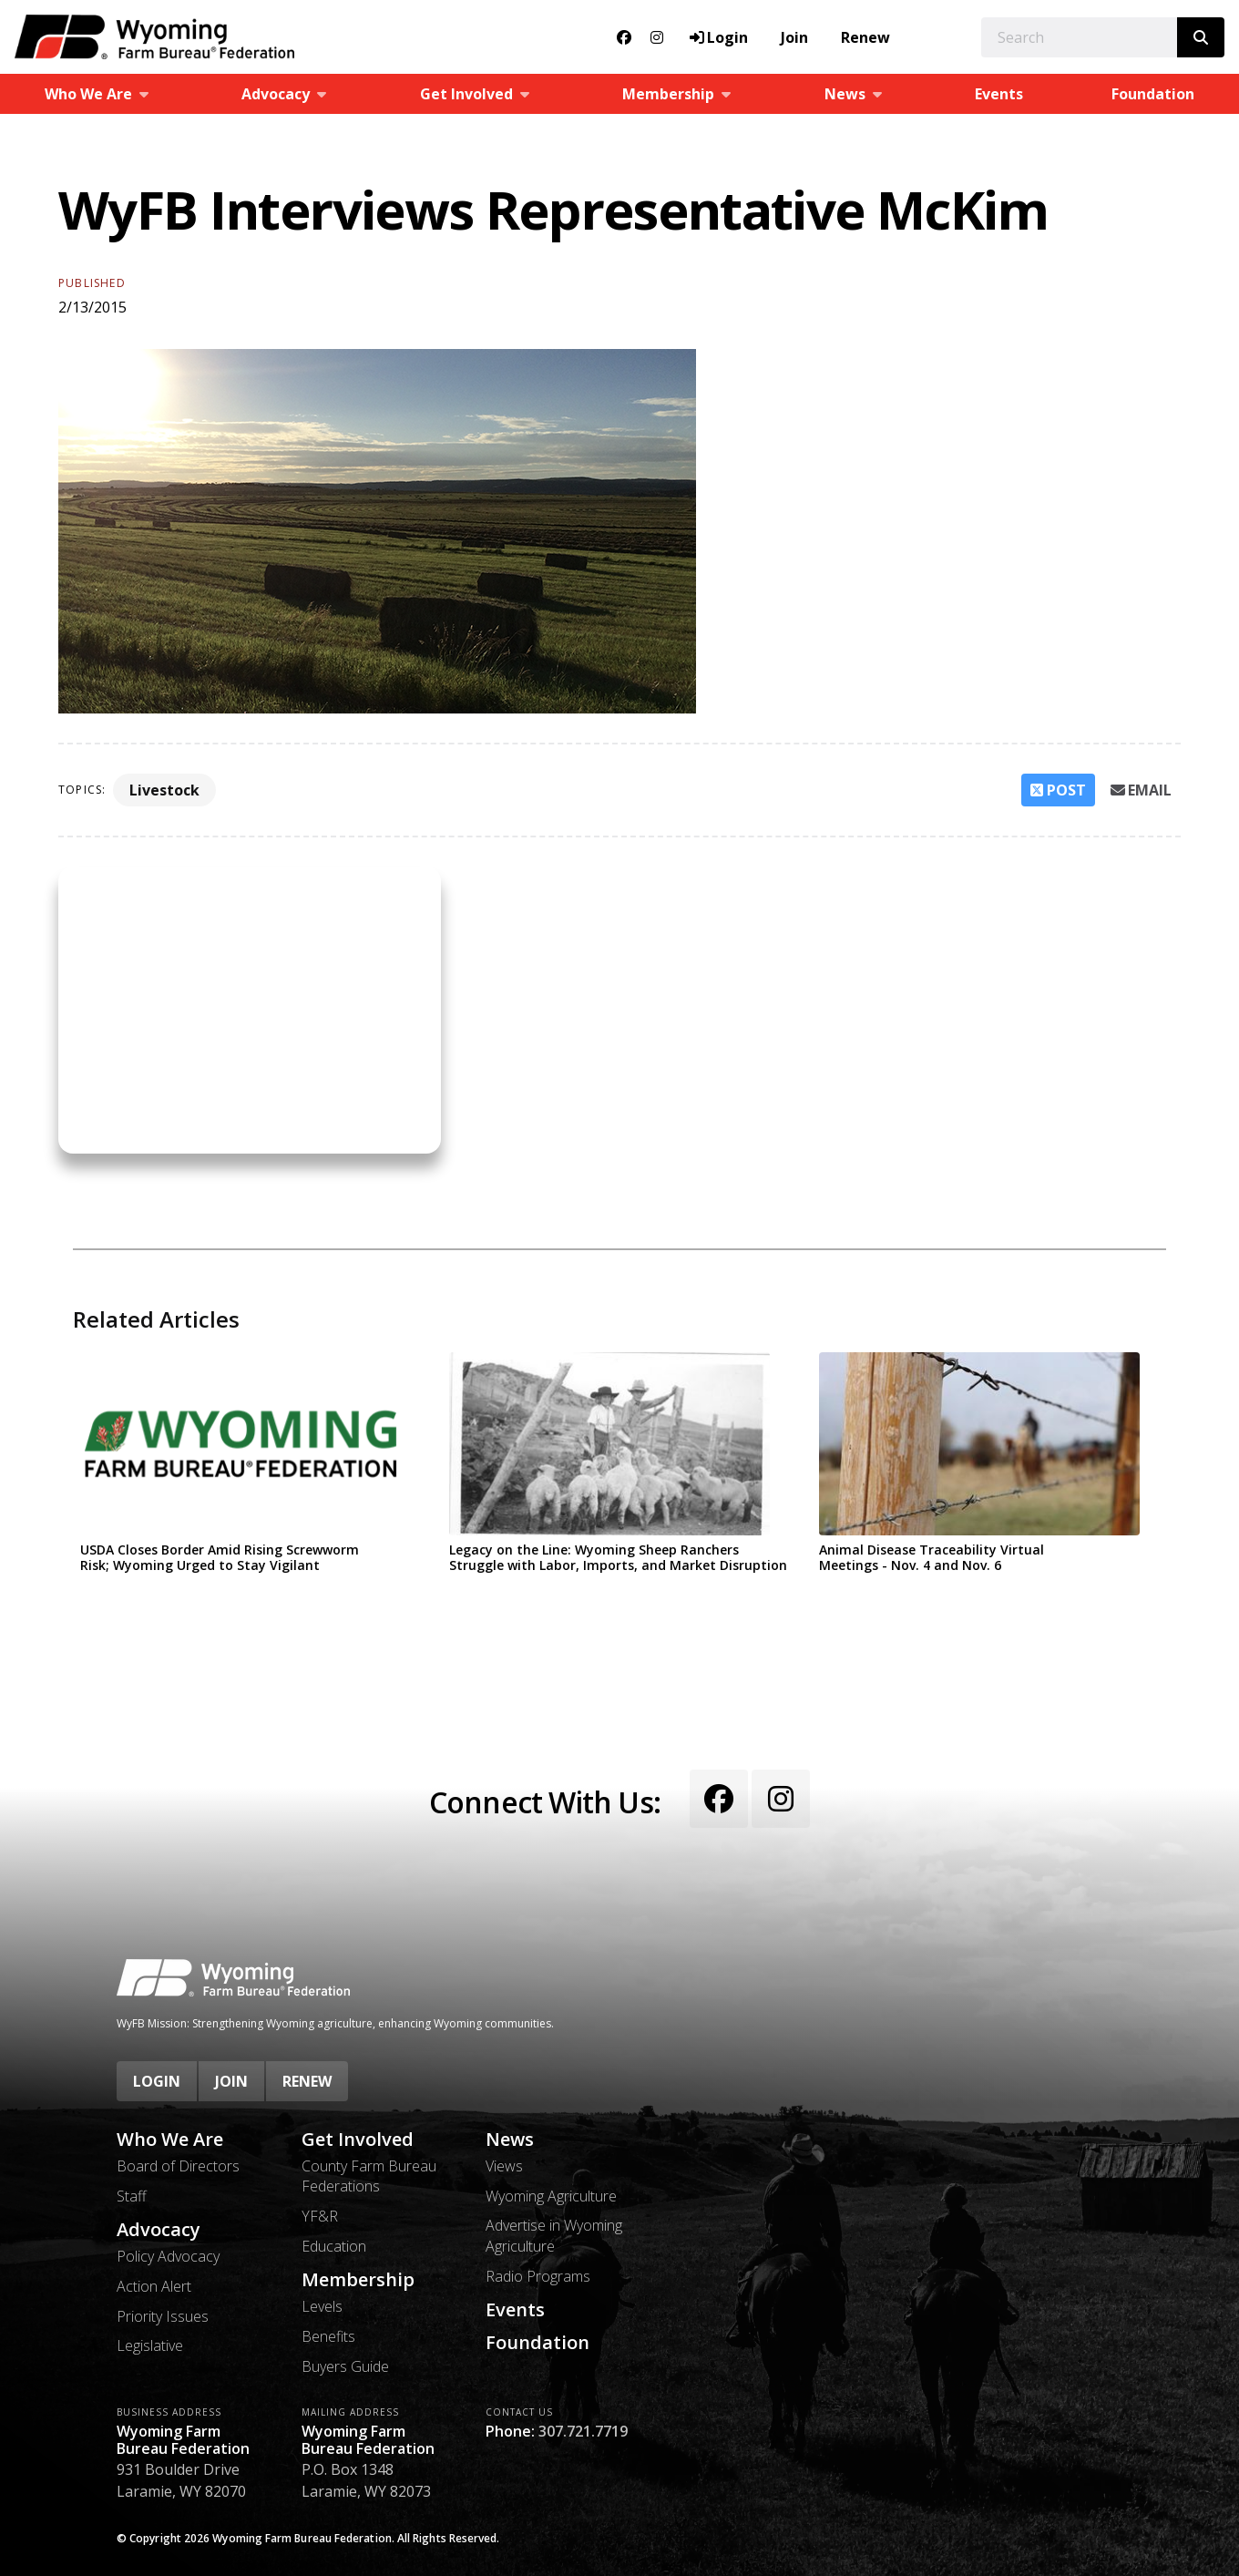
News (510, 2139)
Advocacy (158, 2230)
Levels (322, 2306)
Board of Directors (178, 2166)
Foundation (537, 2343)
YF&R (320, 2216)
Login (156, 2081)
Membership (358, 2280)
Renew (865, 37)
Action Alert (154, 2286)
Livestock (164, 790)
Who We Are (170, 2139)
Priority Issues (163, 2316)
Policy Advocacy (168, 2256)
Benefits (328, 2336)
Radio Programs (538, 2276)
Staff (132, 2196)
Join (794, 37)
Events (999, 94)
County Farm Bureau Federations (369, 2176)
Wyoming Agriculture (551, 2196)
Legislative (150, 2345)
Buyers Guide (345, 2366)
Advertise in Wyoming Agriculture (554, 2235)
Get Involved (358, 2139)
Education (334, 2246)
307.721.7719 (583, 2431)
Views (504, 2166)
